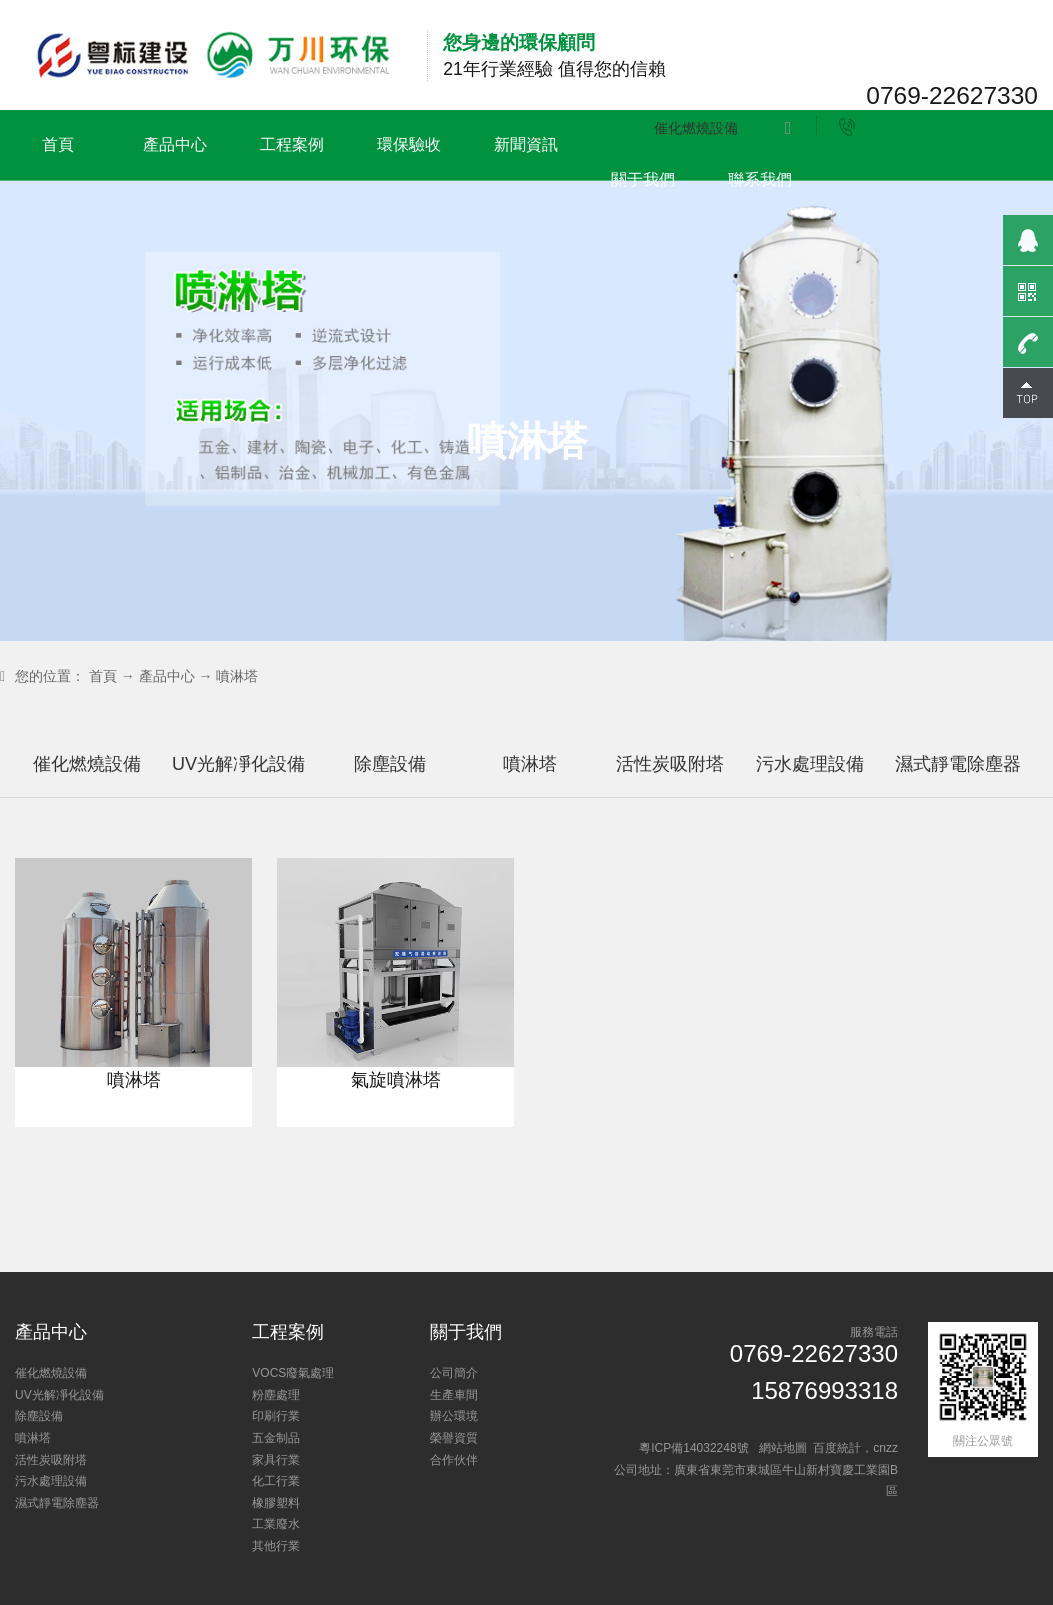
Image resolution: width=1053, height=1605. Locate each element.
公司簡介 (454, 1373)
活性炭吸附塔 (755, 764)
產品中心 (175, 144)
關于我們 (643, 179)
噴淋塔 (237, 676)
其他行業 (276, 1546)
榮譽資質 (454, 1438)
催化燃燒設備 (696, 128)
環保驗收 (409, 144)
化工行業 (276, 1481)
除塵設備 (470, 764)
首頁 (58, 144)
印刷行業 (276, 1416)
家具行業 (276, 1460)
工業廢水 (276, 1524)
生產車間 (454, 1395)
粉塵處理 (276, 1395)
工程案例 (292, 144)
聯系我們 (760, 179)
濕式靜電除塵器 (57, 1503)
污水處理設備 (905, 764)
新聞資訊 (526, 144)
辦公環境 (454, 1416)
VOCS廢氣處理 (293, 1373)
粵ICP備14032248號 (693, 1448)
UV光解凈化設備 (311, 764)
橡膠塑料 (276, 1503)
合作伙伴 (454, 1460)
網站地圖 (783, 1448)
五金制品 (276, 1438)
